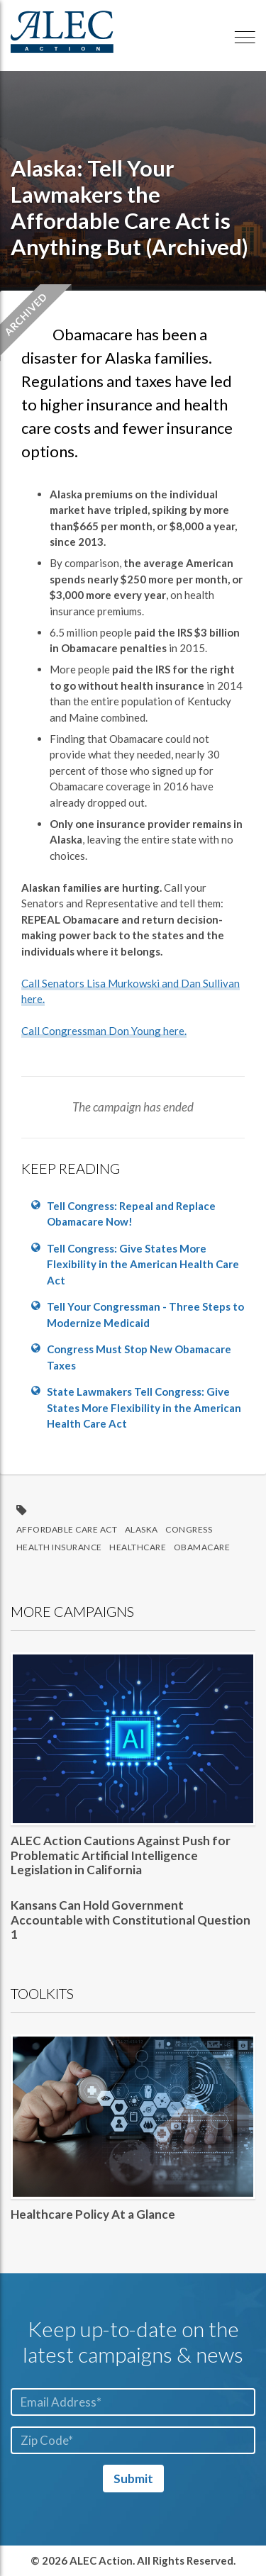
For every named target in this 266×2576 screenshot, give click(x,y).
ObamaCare (202, 1547)
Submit (133, 2478)
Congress (188, 1529)
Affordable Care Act (67, 1529)
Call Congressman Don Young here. (104, 1030)
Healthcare (137, 1547)
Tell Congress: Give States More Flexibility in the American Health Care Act (143, 1264)
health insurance (59, 1547)
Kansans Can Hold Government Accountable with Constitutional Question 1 (130, 1920)
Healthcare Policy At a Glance (93, 2214)
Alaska (141, 1529)
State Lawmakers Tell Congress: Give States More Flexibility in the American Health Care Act (144, 1407)
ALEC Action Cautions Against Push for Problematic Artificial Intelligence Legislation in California (121, 1855)
